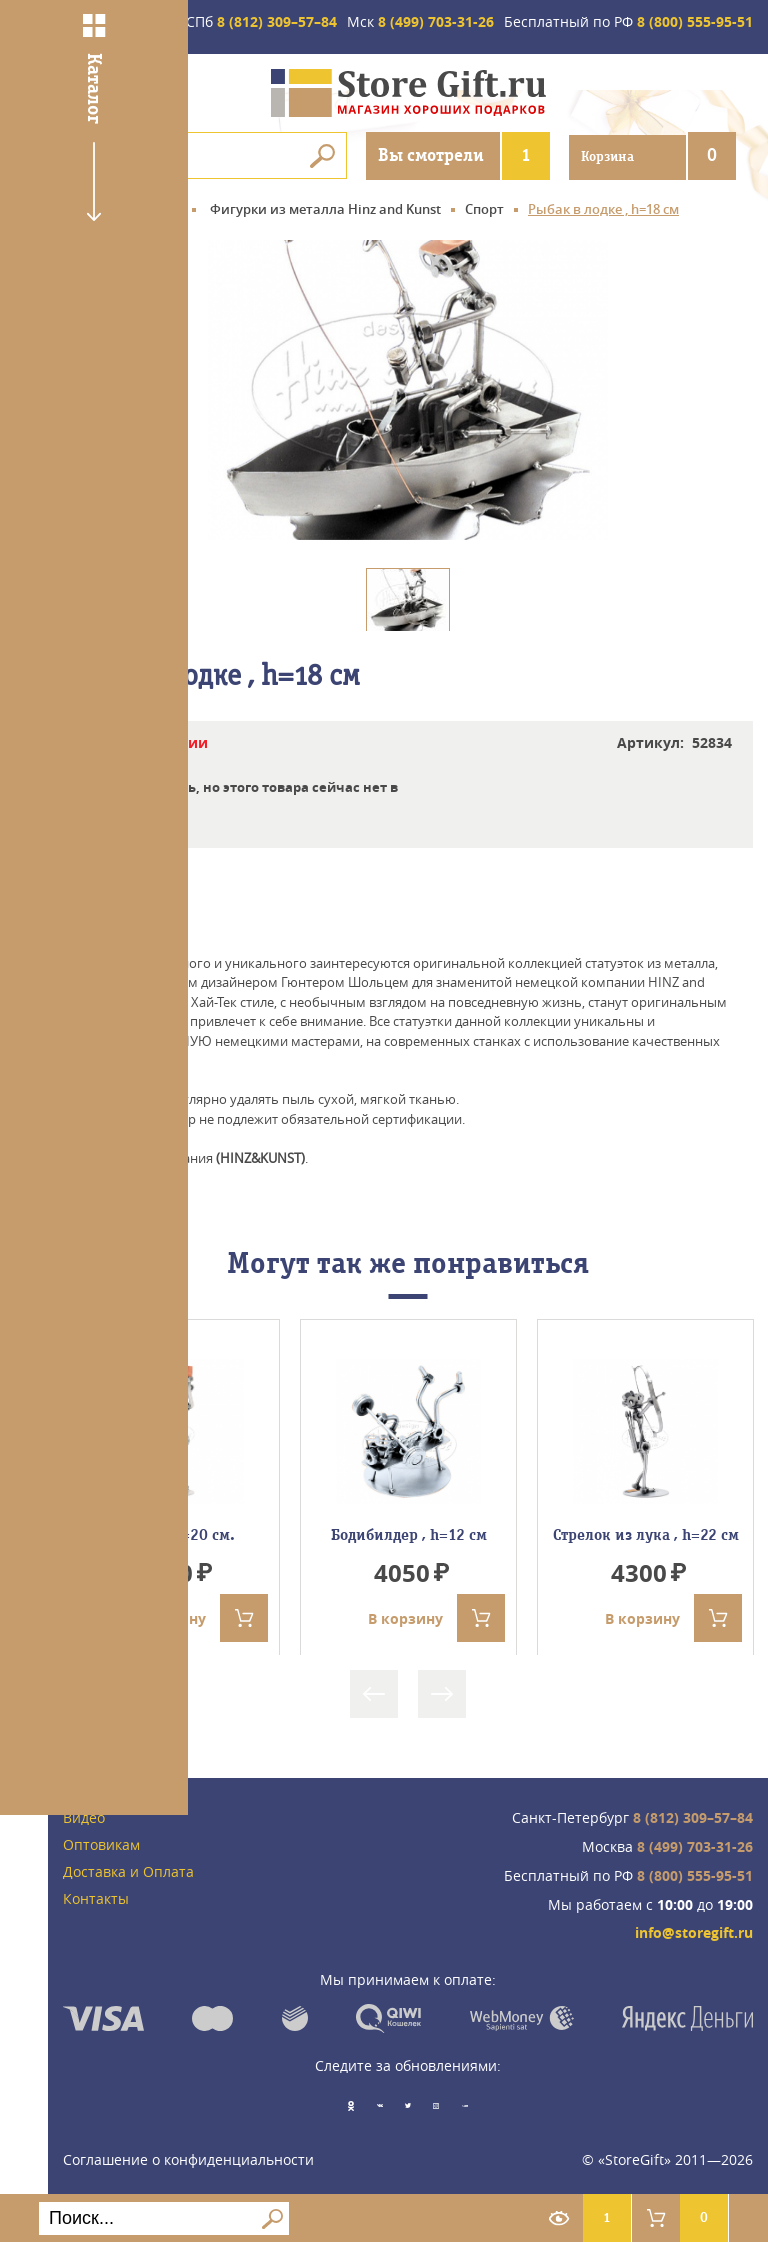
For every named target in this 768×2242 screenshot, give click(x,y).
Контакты (96, 1899)
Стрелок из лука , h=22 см (646, 1535)
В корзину (199, 1618)
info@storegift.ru (694, 1934)
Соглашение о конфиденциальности (188, 2156)
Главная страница (122, 210)
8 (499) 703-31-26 (420, 22)
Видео (84, 1819)
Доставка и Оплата (128, 1872)
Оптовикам (101, 1846)
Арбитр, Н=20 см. (171, 1535)
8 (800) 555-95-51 (628, 22)
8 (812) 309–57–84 (261, 22)
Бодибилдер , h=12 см (409, 1535)
